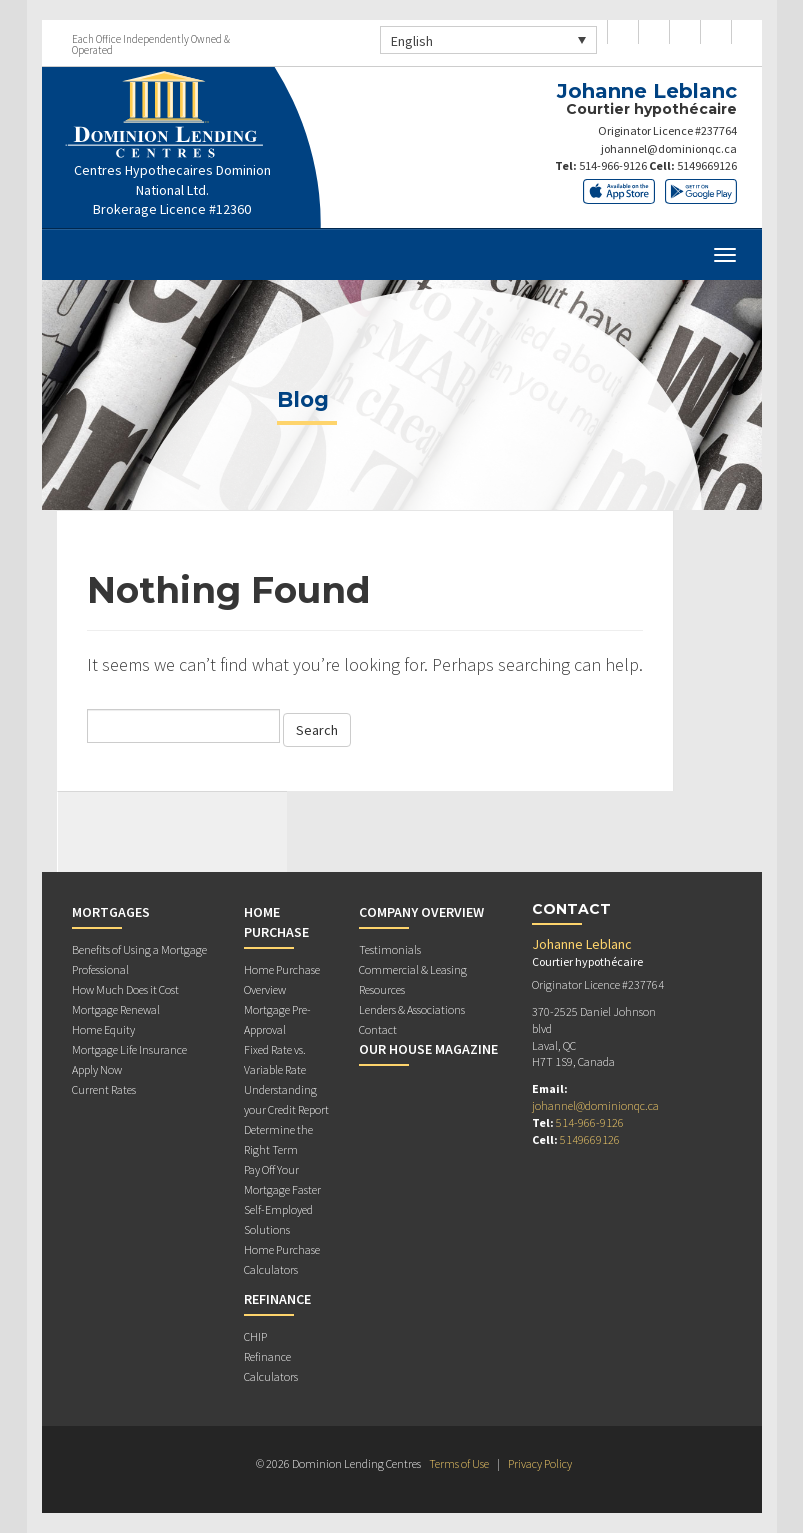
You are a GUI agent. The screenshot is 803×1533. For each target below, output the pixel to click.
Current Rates (104, 1089)
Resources (382, 989)
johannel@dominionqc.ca (669, 148)
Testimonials (390, 949)
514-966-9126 (613, 165)
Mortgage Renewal (116, 1009)
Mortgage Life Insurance (129, 1049)
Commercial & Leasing (413, 969)
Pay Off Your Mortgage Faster (282, 1179)
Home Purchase (276, 922)
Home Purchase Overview (282, 979)
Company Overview (421, 912)
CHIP (255, 1336)
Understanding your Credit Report (286, 1099)
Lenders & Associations (412, 1009)
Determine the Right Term (278, 1139)
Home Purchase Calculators (282, 1259)
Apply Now (97, 1069)
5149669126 (707, 165)
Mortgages (111, 912)
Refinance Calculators (271, 1366)
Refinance (277, 1299)
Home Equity (103, 1029)
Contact (378, 1029)
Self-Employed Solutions (278, 1219)
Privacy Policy (540, 1463)
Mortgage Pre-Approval (277, 1019)
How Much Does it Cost (125, 989)
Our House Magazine (428, 1049)
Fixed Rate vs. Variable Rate (275, 1059)
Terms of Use (459, 1463)
